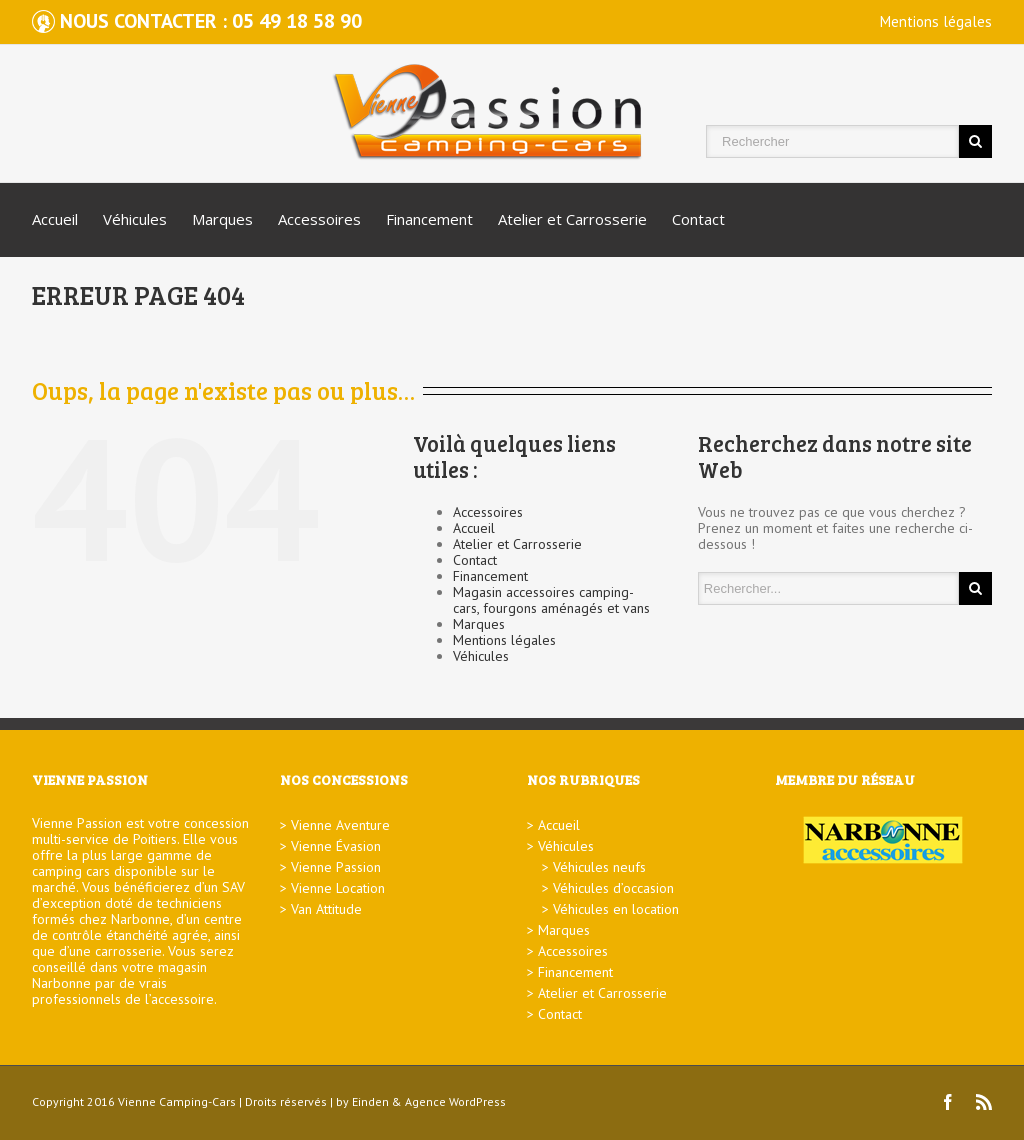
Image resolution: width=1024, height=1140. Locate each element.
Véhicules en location (616, 909)
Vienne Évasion (336, 846)
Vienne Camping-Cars (177, 1101)
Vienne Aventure (340, 825)
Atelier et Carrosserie (572, 219)
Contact (698, 219)
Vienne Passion (336, 867)
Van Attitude (326, 909)
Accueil (55, 219)
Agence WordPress (455, 1101)
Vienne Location (338, 888)
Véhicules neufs (599, 867)
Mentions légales (936, 21)
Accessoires (319, 219)
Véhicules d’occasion (613, 888)
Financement (429, 219)
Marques (222, 219)
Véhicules (135, 219)
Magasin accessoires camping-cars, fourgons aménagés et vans (551, 600)
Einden (370, 1101)
